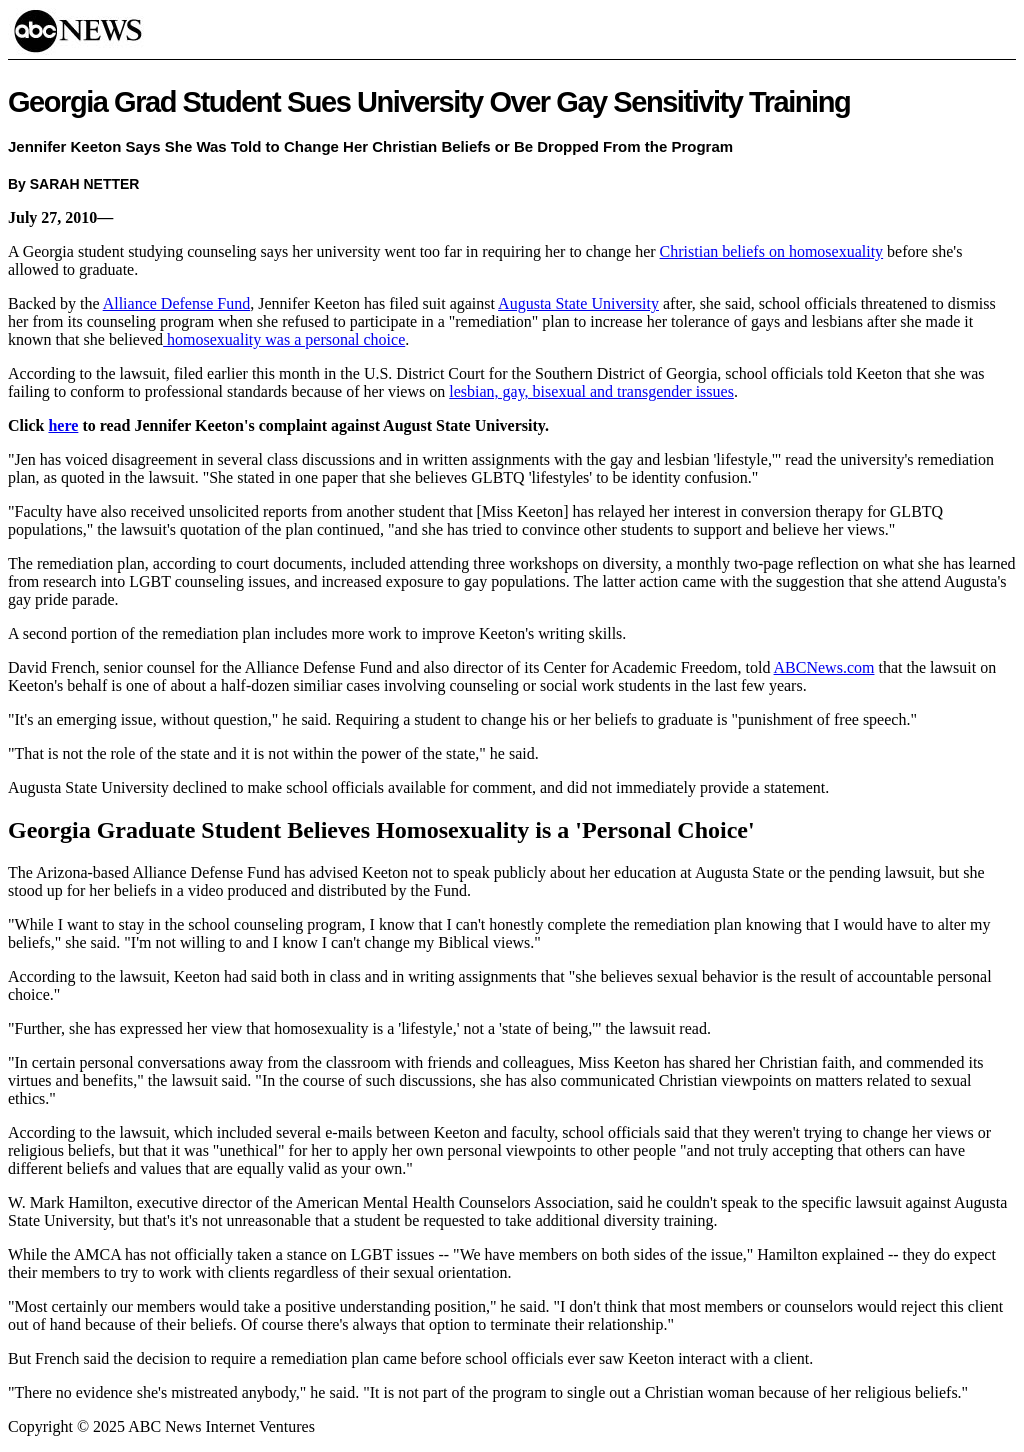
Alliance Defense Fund (177, 303)
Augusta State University (578, 303)
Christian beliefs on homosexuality (772, 251)
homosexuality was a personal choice (284, 339)
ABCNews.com (824, 667)
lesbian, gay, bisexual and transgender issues (591, 391)
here (63, 425)
